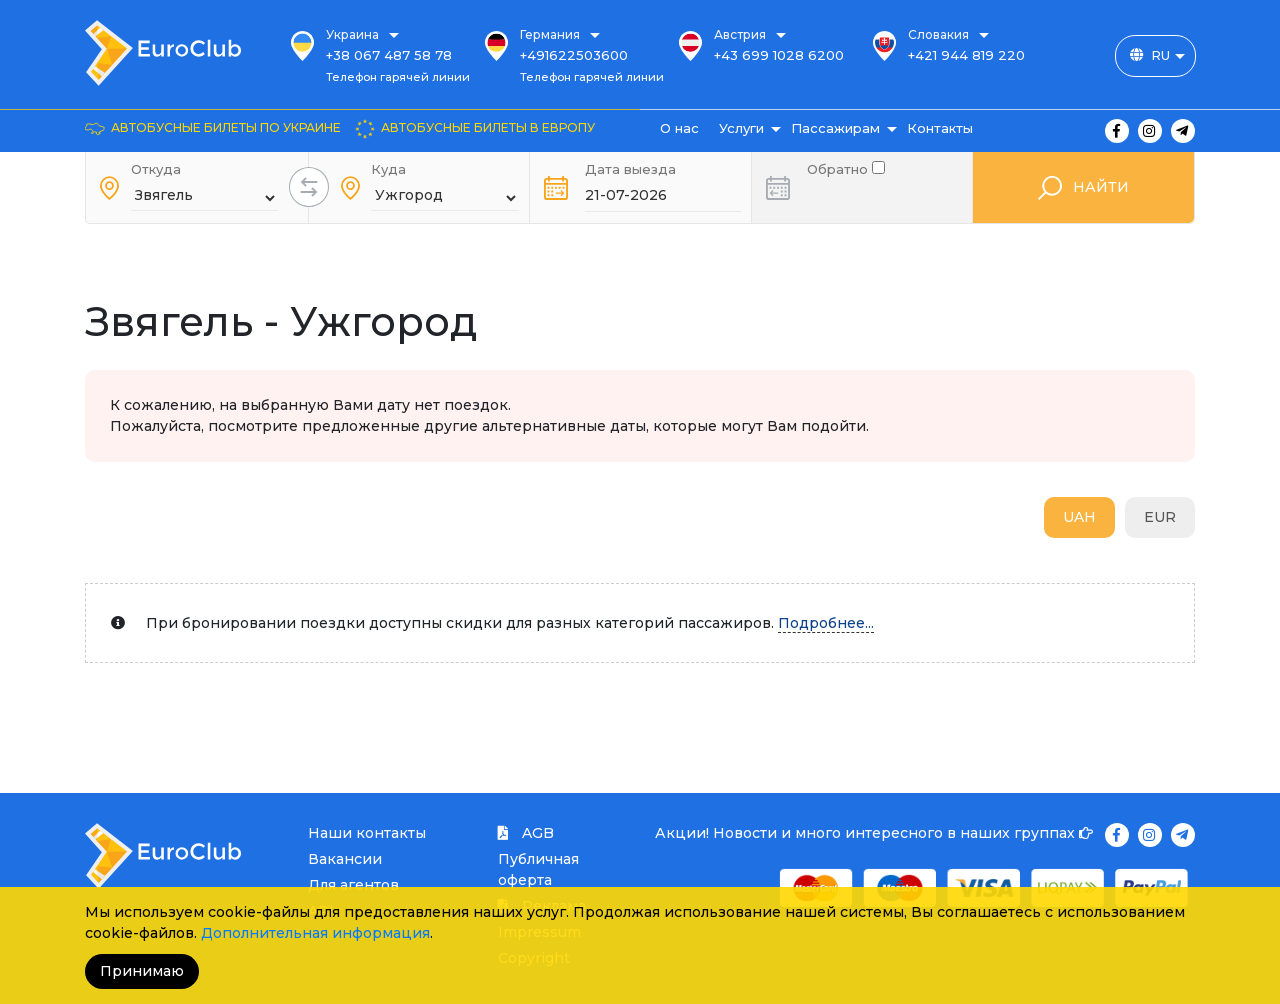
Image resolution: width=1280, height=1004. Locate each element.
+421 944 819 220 (966, 55)
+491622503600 (574, 55)
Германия (550, 34)
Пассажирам (835, 128)
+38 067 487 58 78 (389, 55)
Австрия (740, 34)
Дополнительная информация (315, 933)
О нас (679, 128)
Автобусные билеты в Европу (488, 127)
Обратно (846, 167)
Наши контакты (367, 833)
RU (1160, 55)
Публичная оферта (538, 869)
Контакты (940, 128)
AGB (526, 833)
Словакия (938, 34)
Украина (352, 34)
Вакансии (345, 859)
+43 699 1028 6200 (779, 55)
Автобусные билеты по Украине (226, 127)
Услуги (741, 128)
